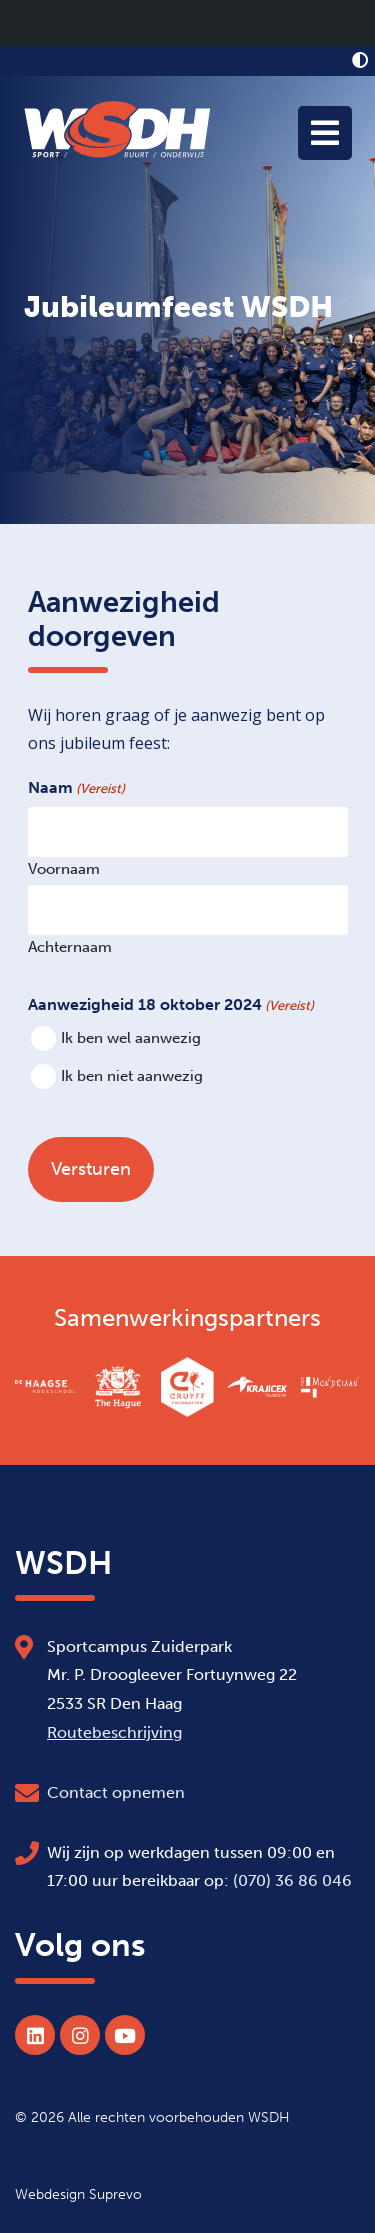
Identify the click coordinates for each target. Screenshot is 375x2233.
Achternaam (70, 946)
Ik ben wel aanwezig (131, 1038)
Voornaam (64, 868)
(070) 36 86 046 (292, 1880)
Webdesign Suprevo (78, 2194)
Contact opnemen (116, 1792)
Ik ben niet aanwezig (132, 1076)
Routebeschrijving (114, 1732)
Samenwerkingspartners (187, 1318)
